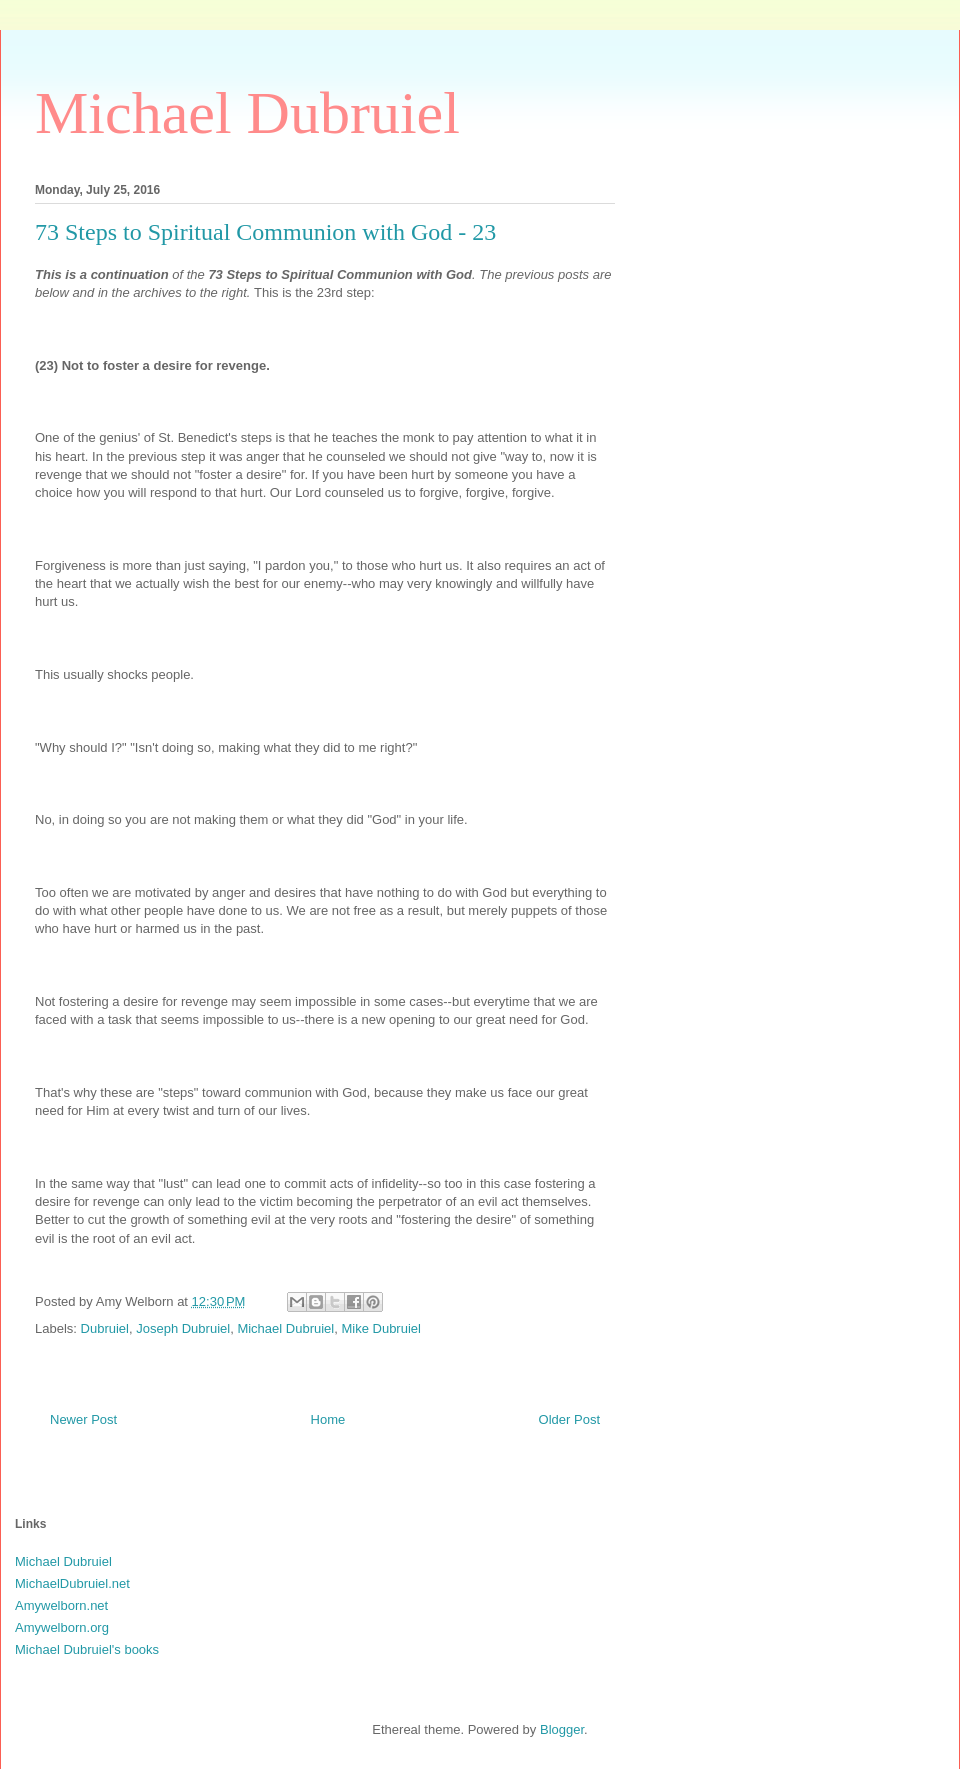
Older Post (569, 1419)
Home (328, 1419)
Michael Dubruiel (247, 113)
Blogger (562, 1729)
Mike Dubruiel (380, 1328)
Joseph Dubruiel (183, 1328)
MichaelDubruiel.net (72, 1583)
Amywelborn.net (61, 1605)
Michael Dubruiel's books (87, 1649)
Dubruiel (105, 1328)
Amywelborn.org (62, 1627)
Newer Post (83, 1419)
